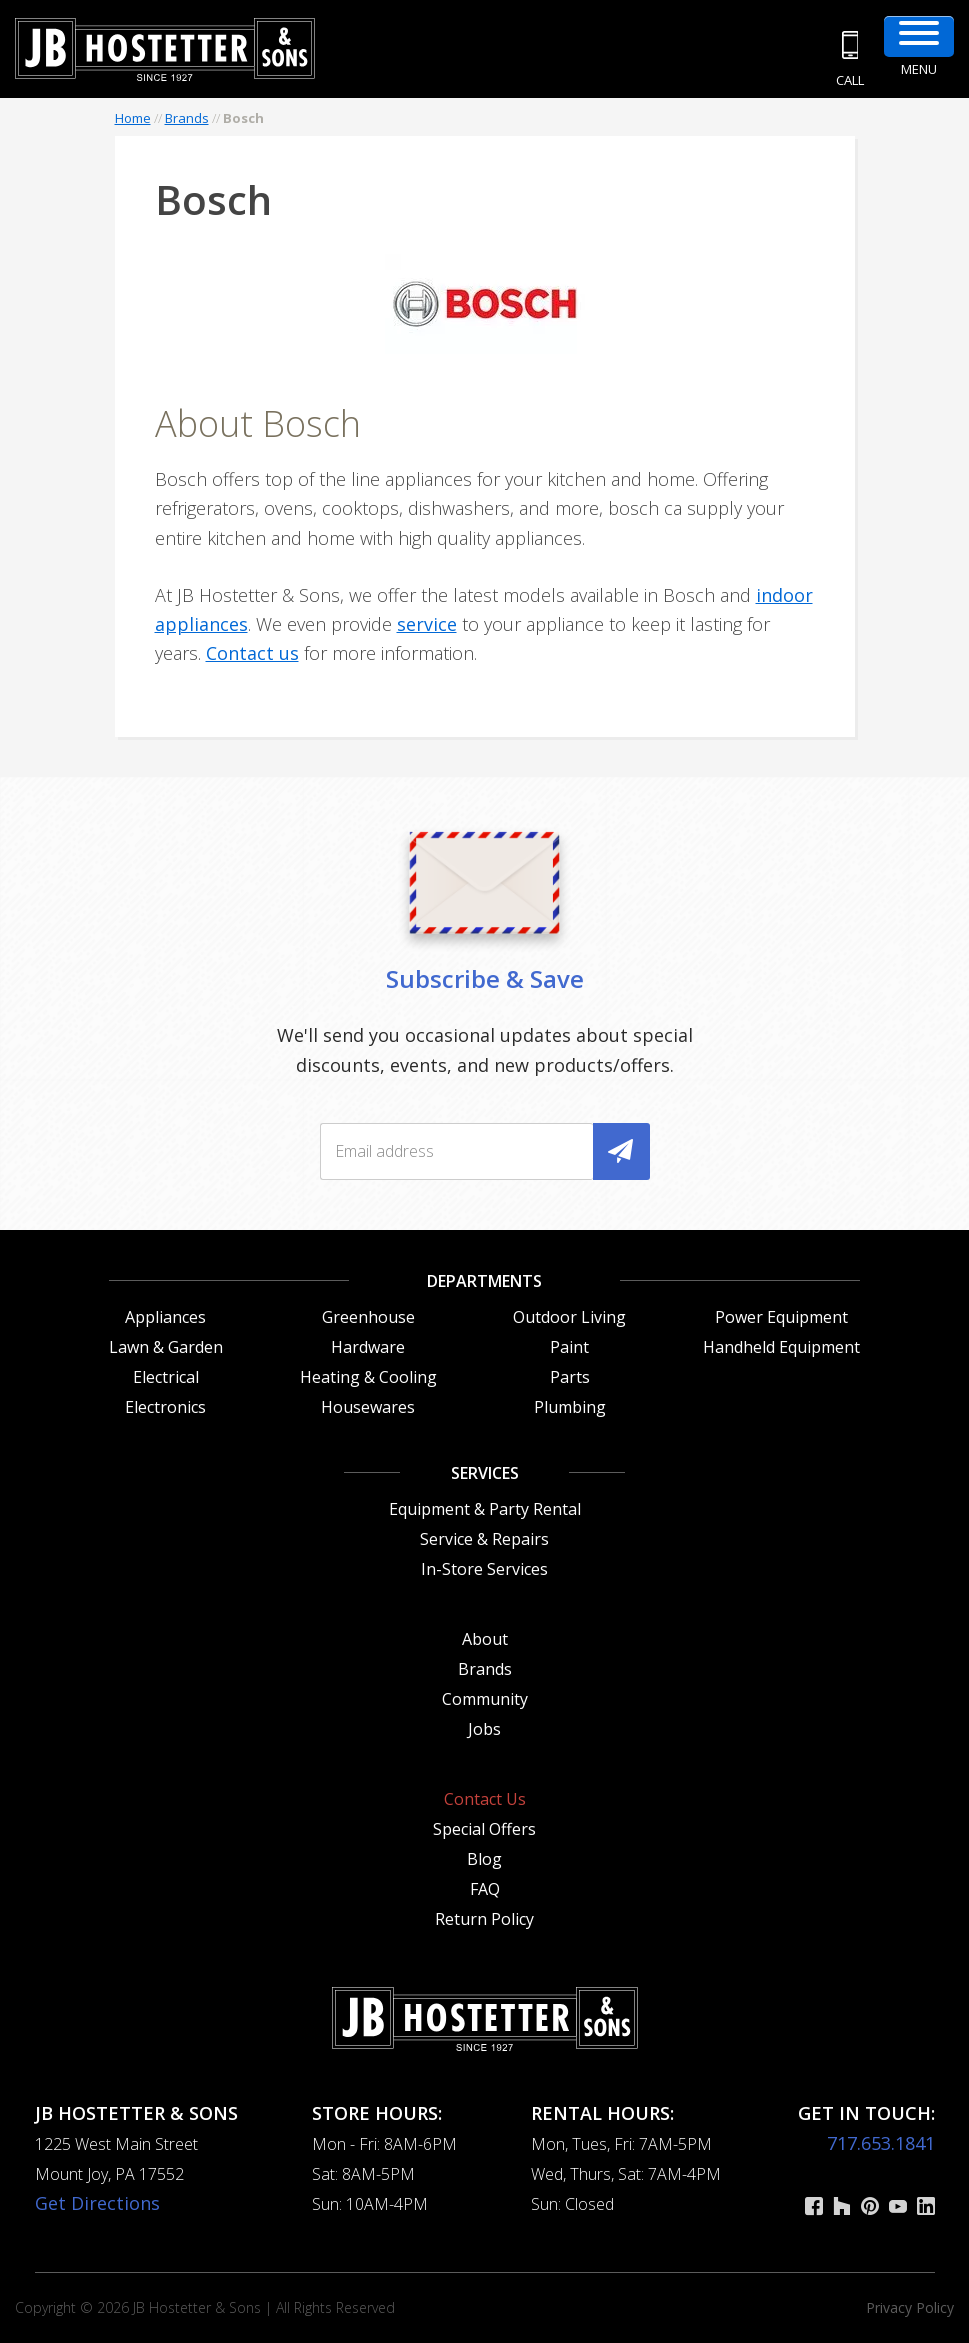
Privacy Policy (910, 2307)
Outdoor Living (569, 1317)
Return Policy (484, 1919)
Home (133, 118)
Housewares (368, 1407)
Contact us (252, 653)
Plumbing (570, 1407)
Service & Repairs (484, 1539)
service (427, 624)
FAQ (485, 1889)
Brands (187, 118)
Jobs (484, 1729)
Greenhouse (368, 1317)
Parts (570, 1377)
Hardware (368, 1347)
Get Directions (97, 2203)
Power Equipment (781, 1317)
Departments (484, 1281)
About (485, 1639)
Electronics (165, 1407)
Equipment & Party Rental (485, 1509)
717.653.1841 (881, 2143)
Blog (484, 1859)
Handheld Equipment (781, 1347)
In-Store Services (484, 1569)
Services (485, 1473)
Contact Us (485, 1799)
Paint (569, 1347)
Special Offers (484, 1829)
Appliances (165, 1317)
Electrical (166, 1377)
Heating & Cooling (368, 1377)
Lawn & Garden (166, 1347)
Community (485, 1699)
